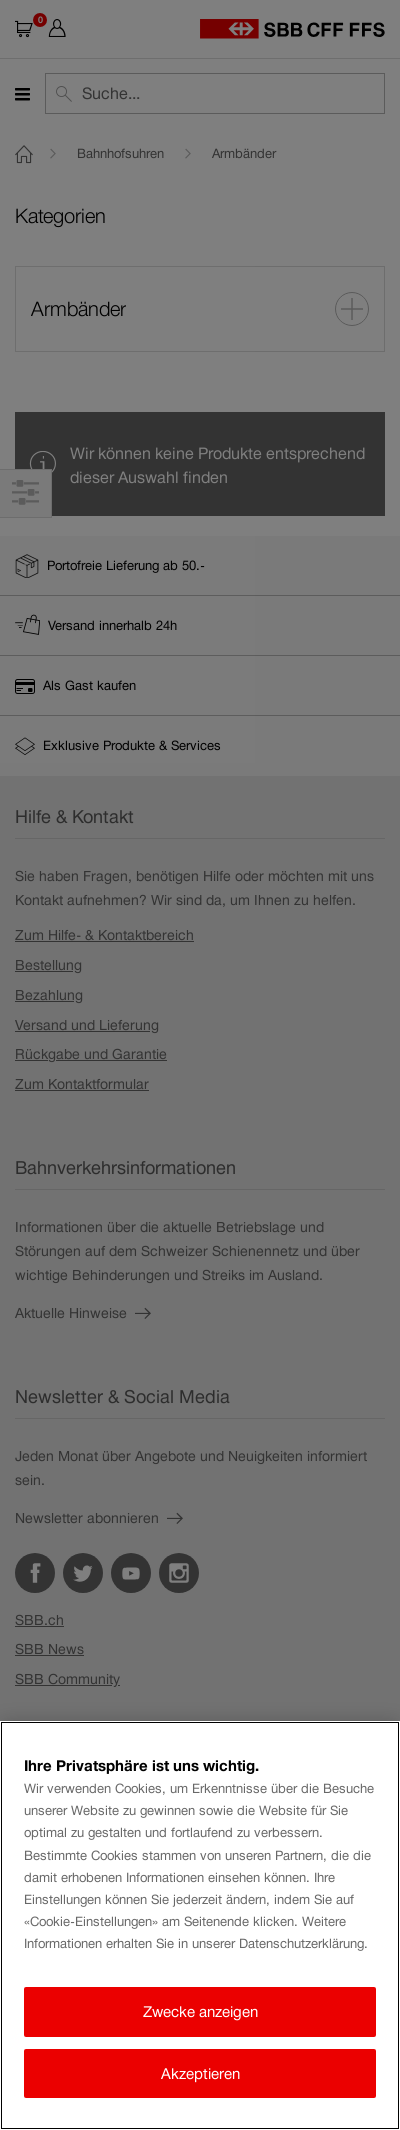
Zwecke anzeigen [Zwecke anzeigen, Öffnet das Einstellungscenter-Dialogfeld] (200, 2011)
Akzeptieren (200, 2073)
